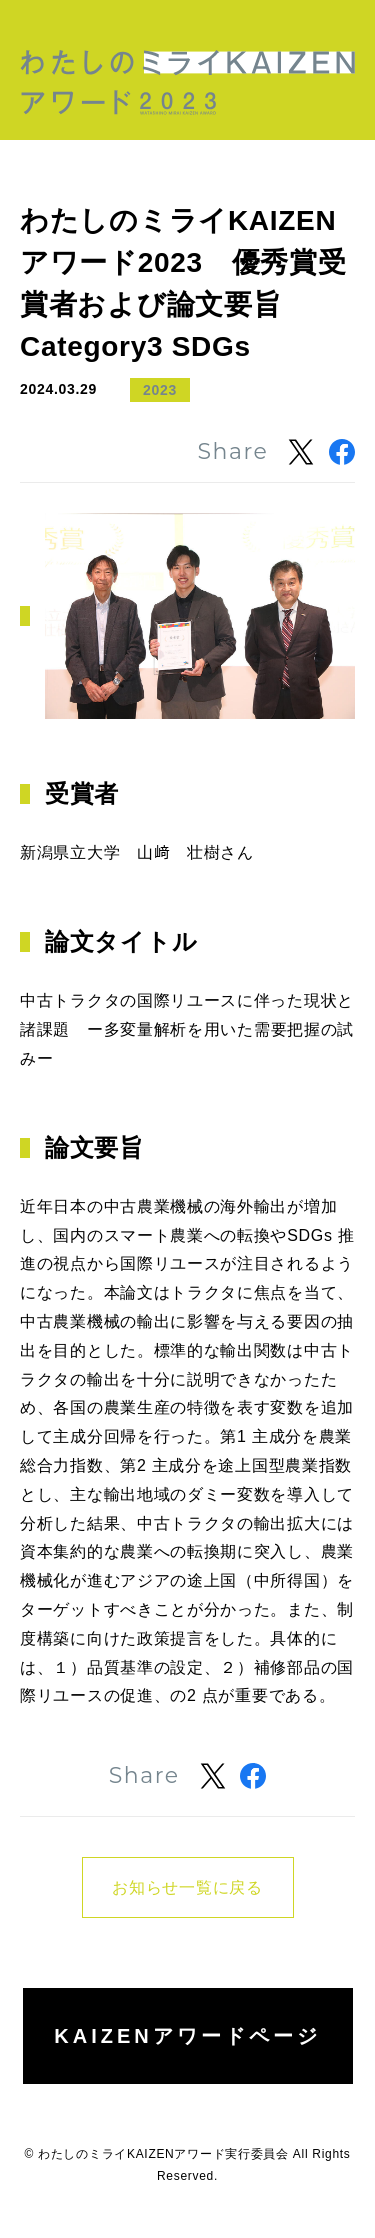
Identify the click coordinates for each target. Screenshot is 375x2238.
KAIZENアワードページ (187, 2036)
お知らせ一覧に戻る (187, 1887)
